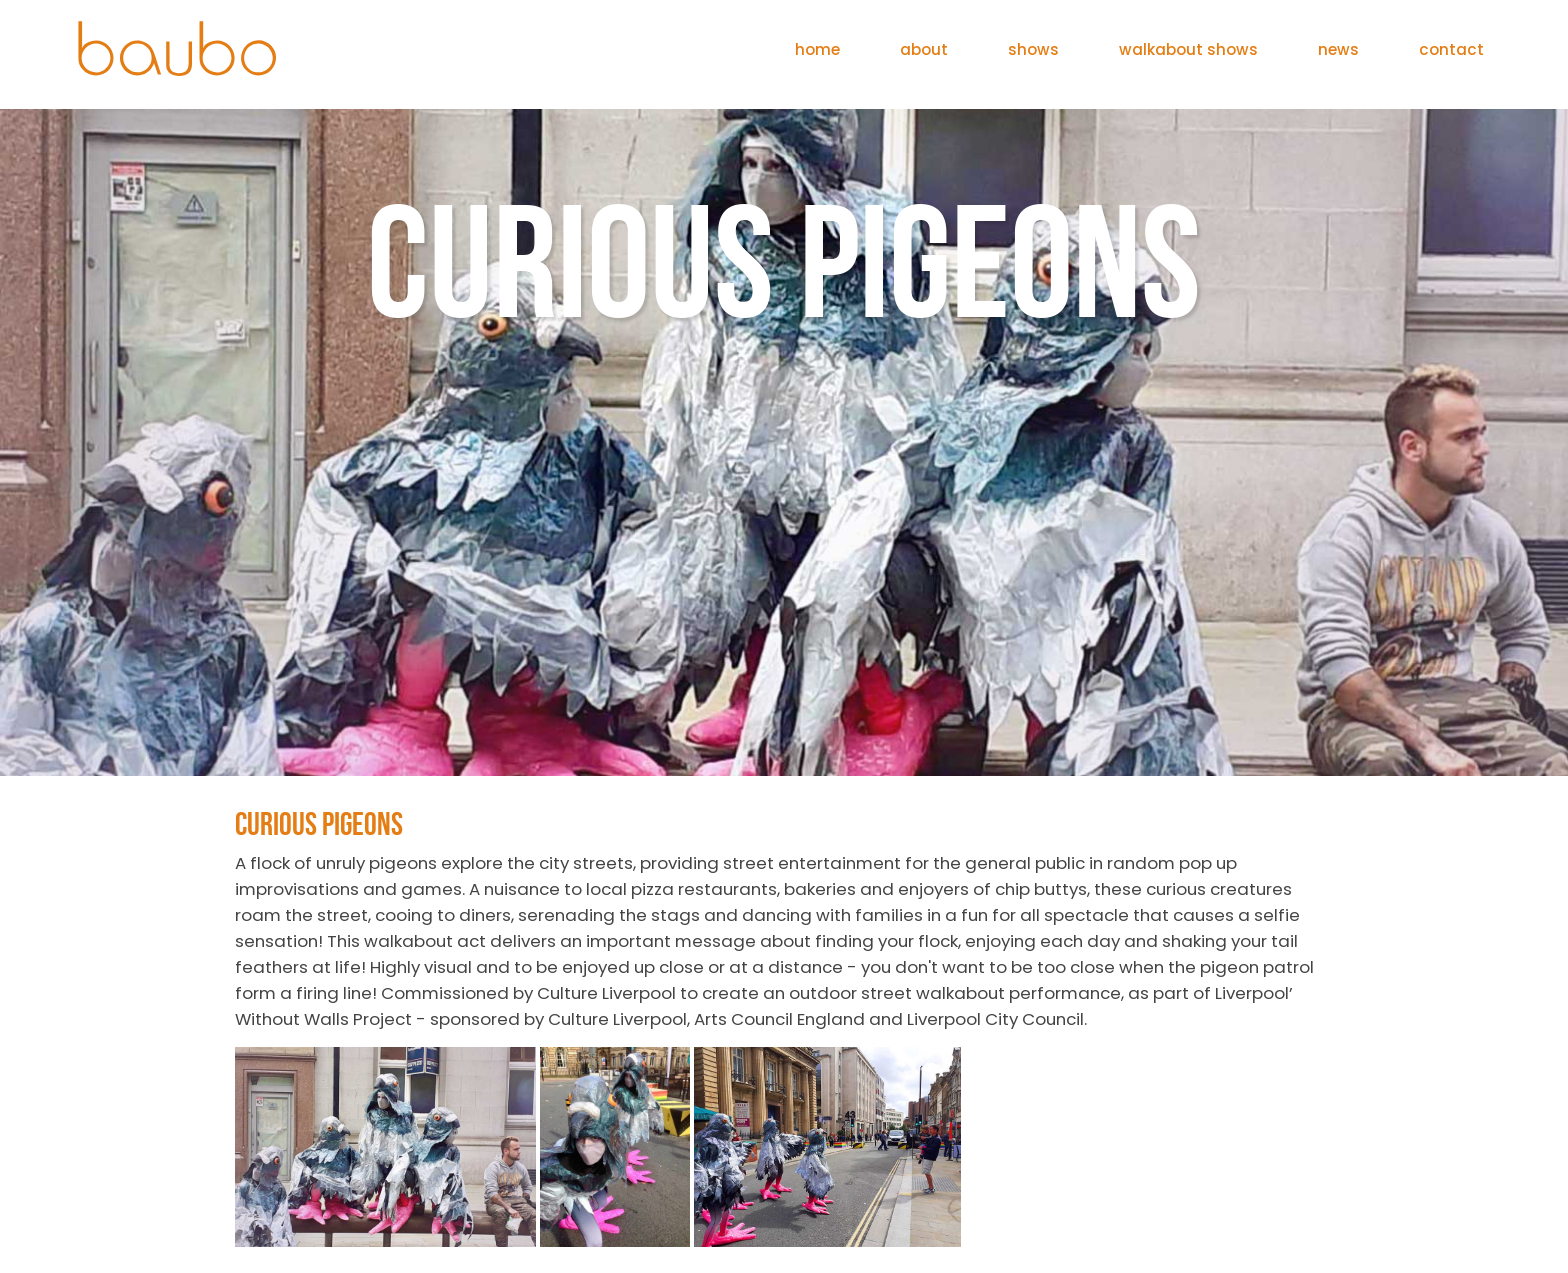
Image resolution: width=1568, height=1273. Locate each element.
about (924, 49)
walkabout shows (1188, 49)
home (817, 49)
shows (1033, 49)
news (1338, 49)
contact (1451, 49)
